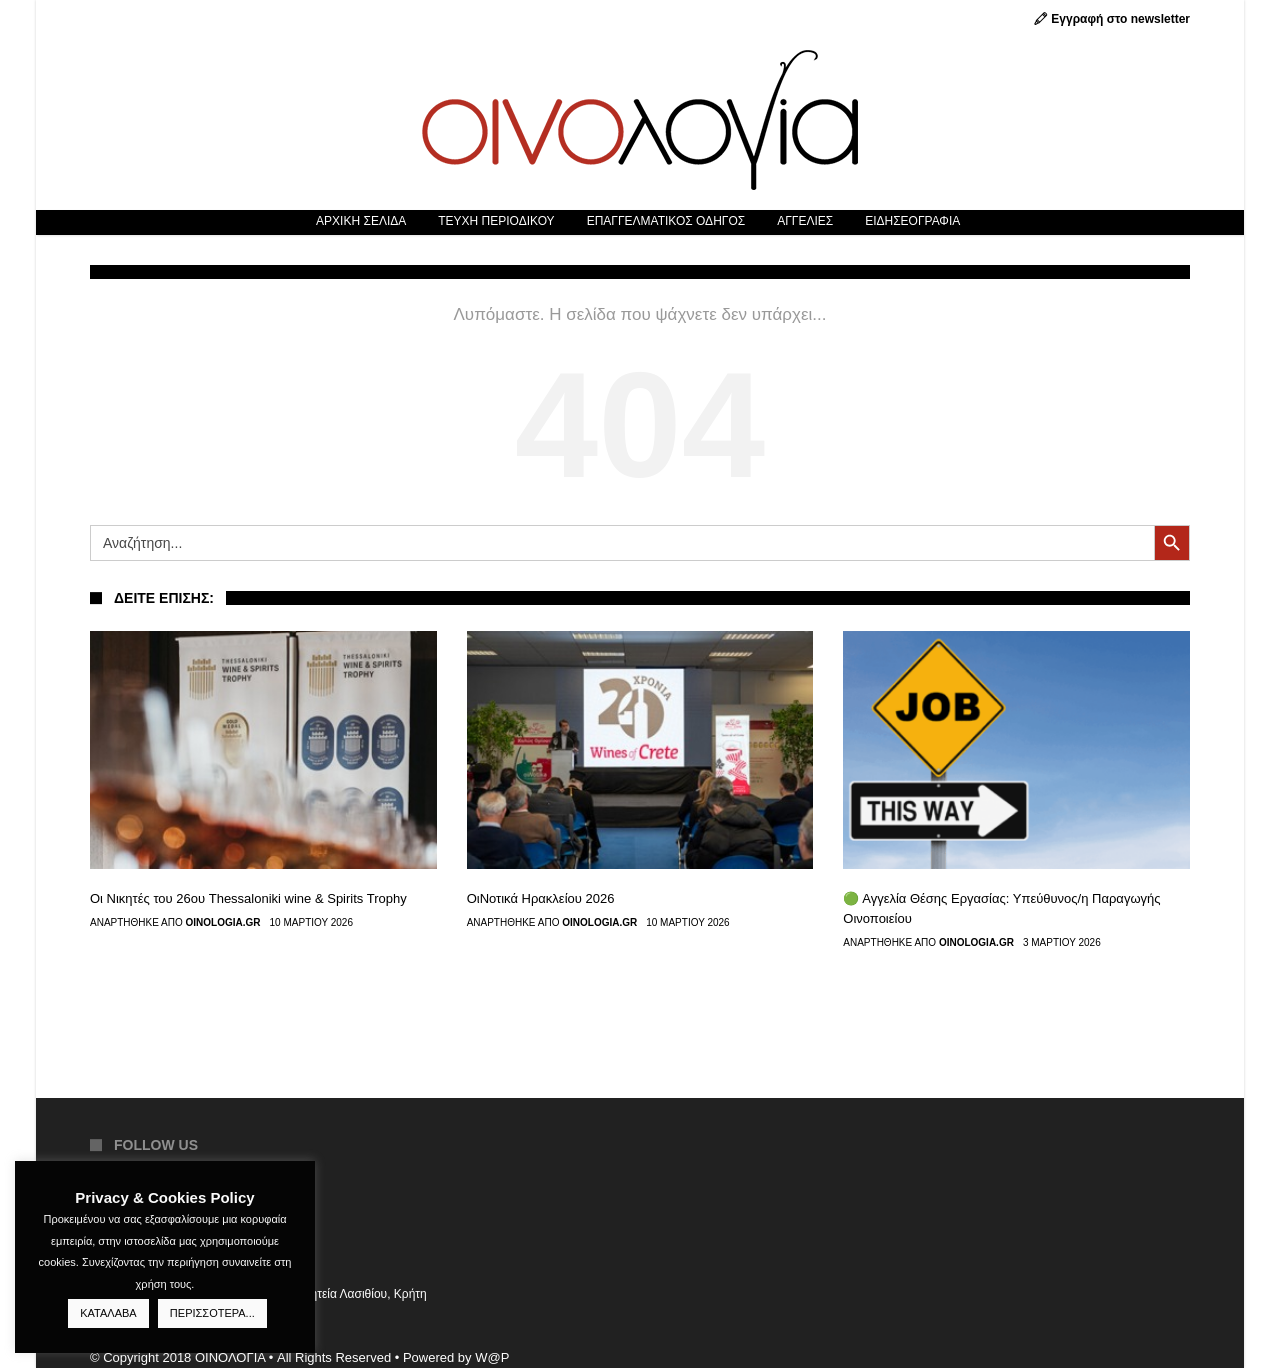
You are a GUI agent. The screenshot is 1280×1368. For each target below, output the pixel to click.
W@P (492, 1357)
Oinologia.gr (223, 923)
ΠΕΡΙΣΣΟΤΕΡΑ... (212, 1313)
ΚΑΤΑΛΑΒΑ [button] (108, 1313)
